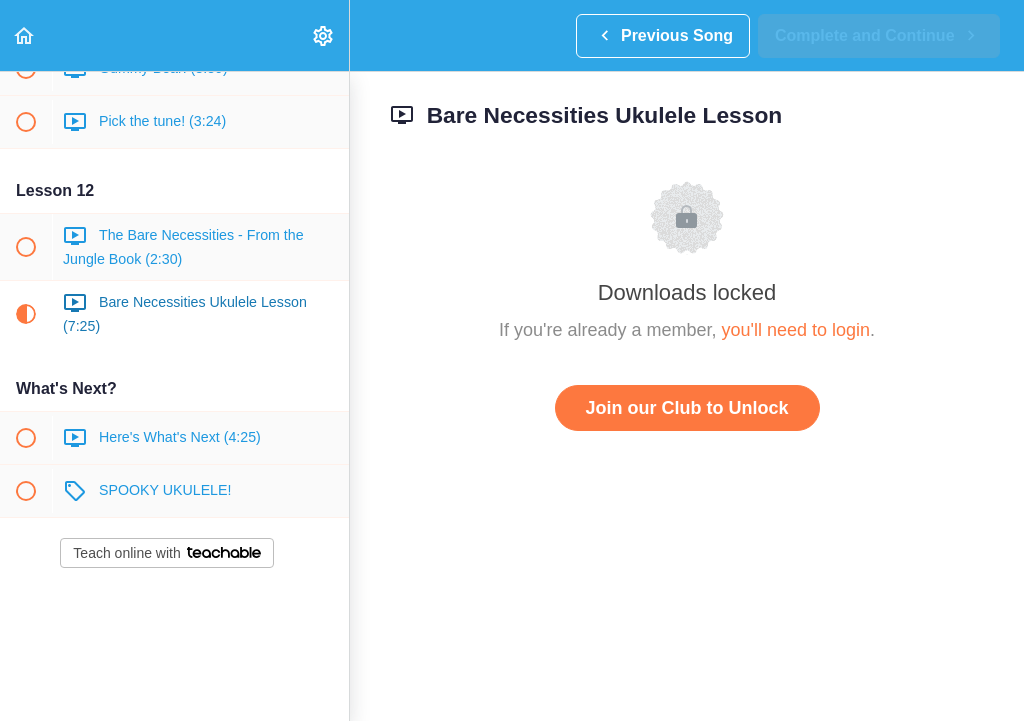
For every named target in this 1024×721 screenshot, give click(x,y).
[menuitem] (324, 35)
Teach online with (166, 553)
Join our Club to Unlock (687, 408)
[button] (25, 35)
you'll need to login (795, 330)
